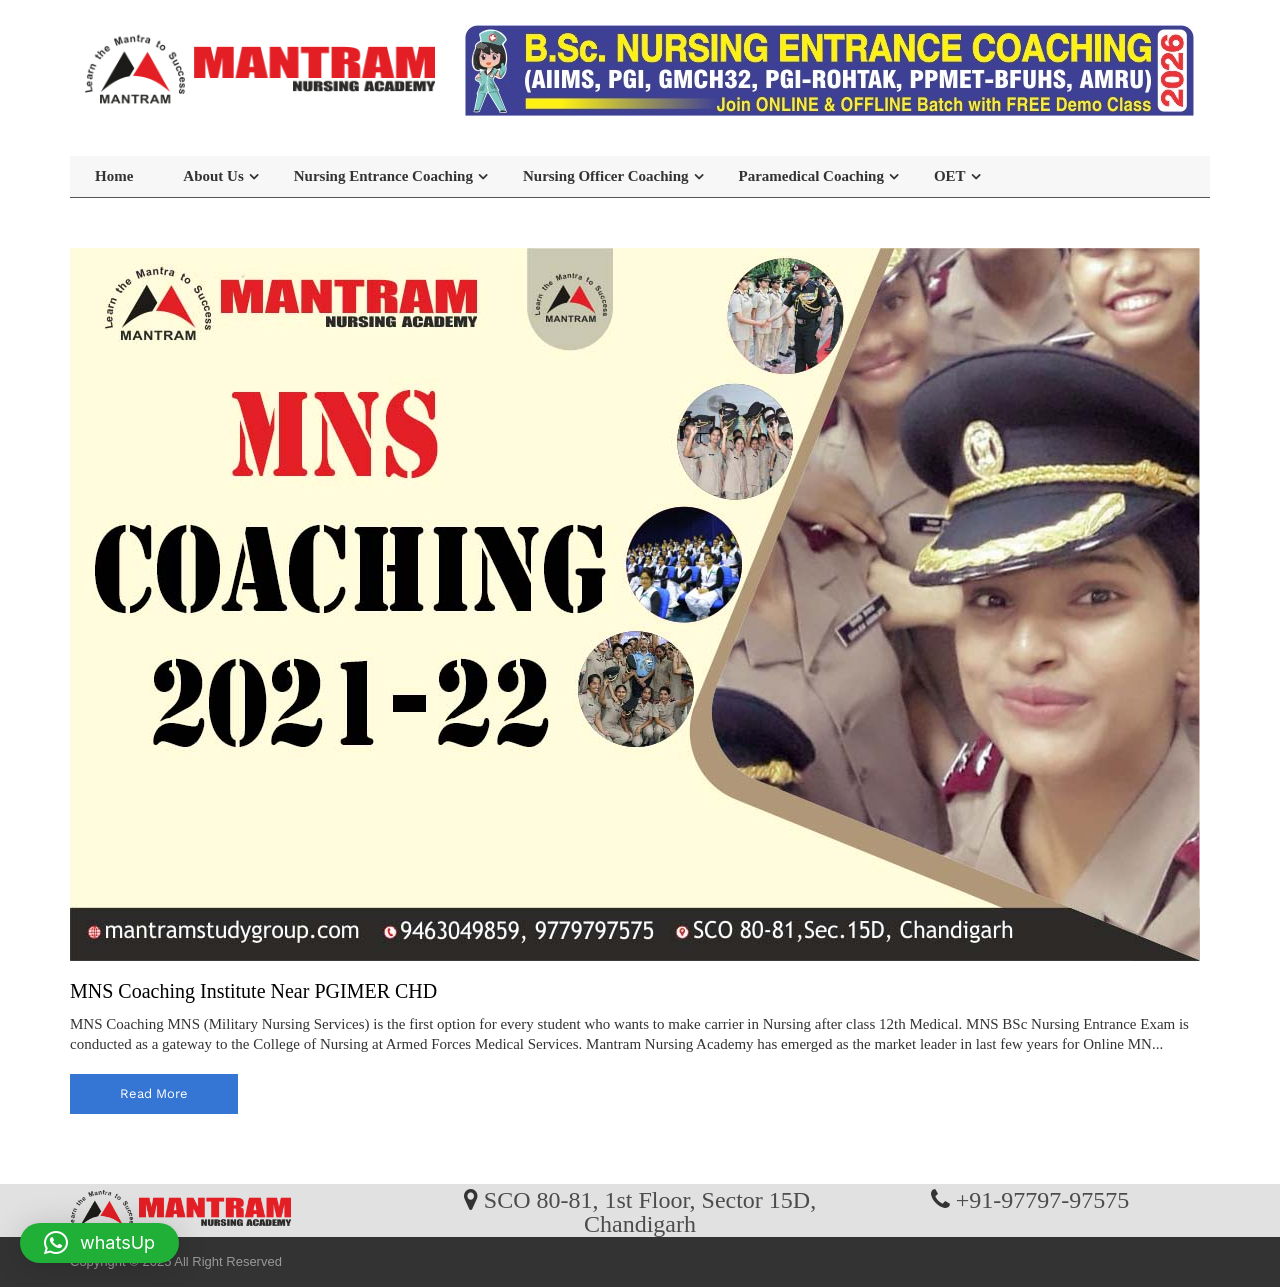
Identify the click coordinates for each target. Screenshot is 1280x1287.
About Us (213, 176)
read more (154, 1093)
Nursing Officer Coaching (606, 176)
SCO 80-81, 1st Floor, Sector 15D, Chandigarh (650, 1211)
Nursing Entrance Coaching (383, 176)
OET (950, 176)
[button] (99, 1243)
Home (114, 176)
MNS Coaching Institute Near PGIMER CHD (253, 991)
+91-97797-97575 (1043, 1199)
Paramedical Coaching (811, 176)
